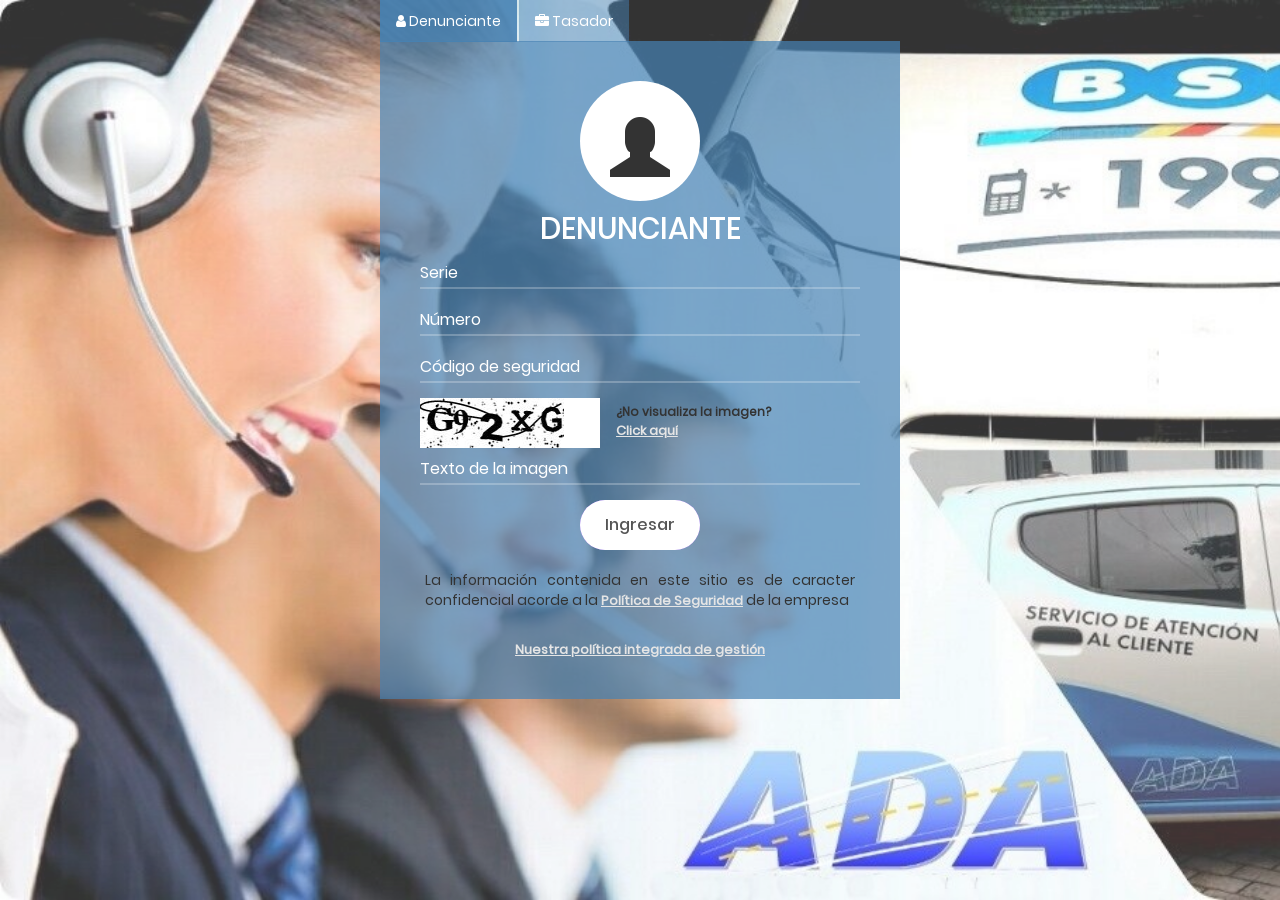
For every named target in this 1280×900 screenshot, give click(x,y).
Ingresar (640, 524)
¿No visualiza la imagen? (693, 415)
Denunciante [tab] (448, 21)
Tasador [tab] (574, 21)
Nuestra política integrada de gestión (640, 649)
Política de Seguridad (672, 600)
